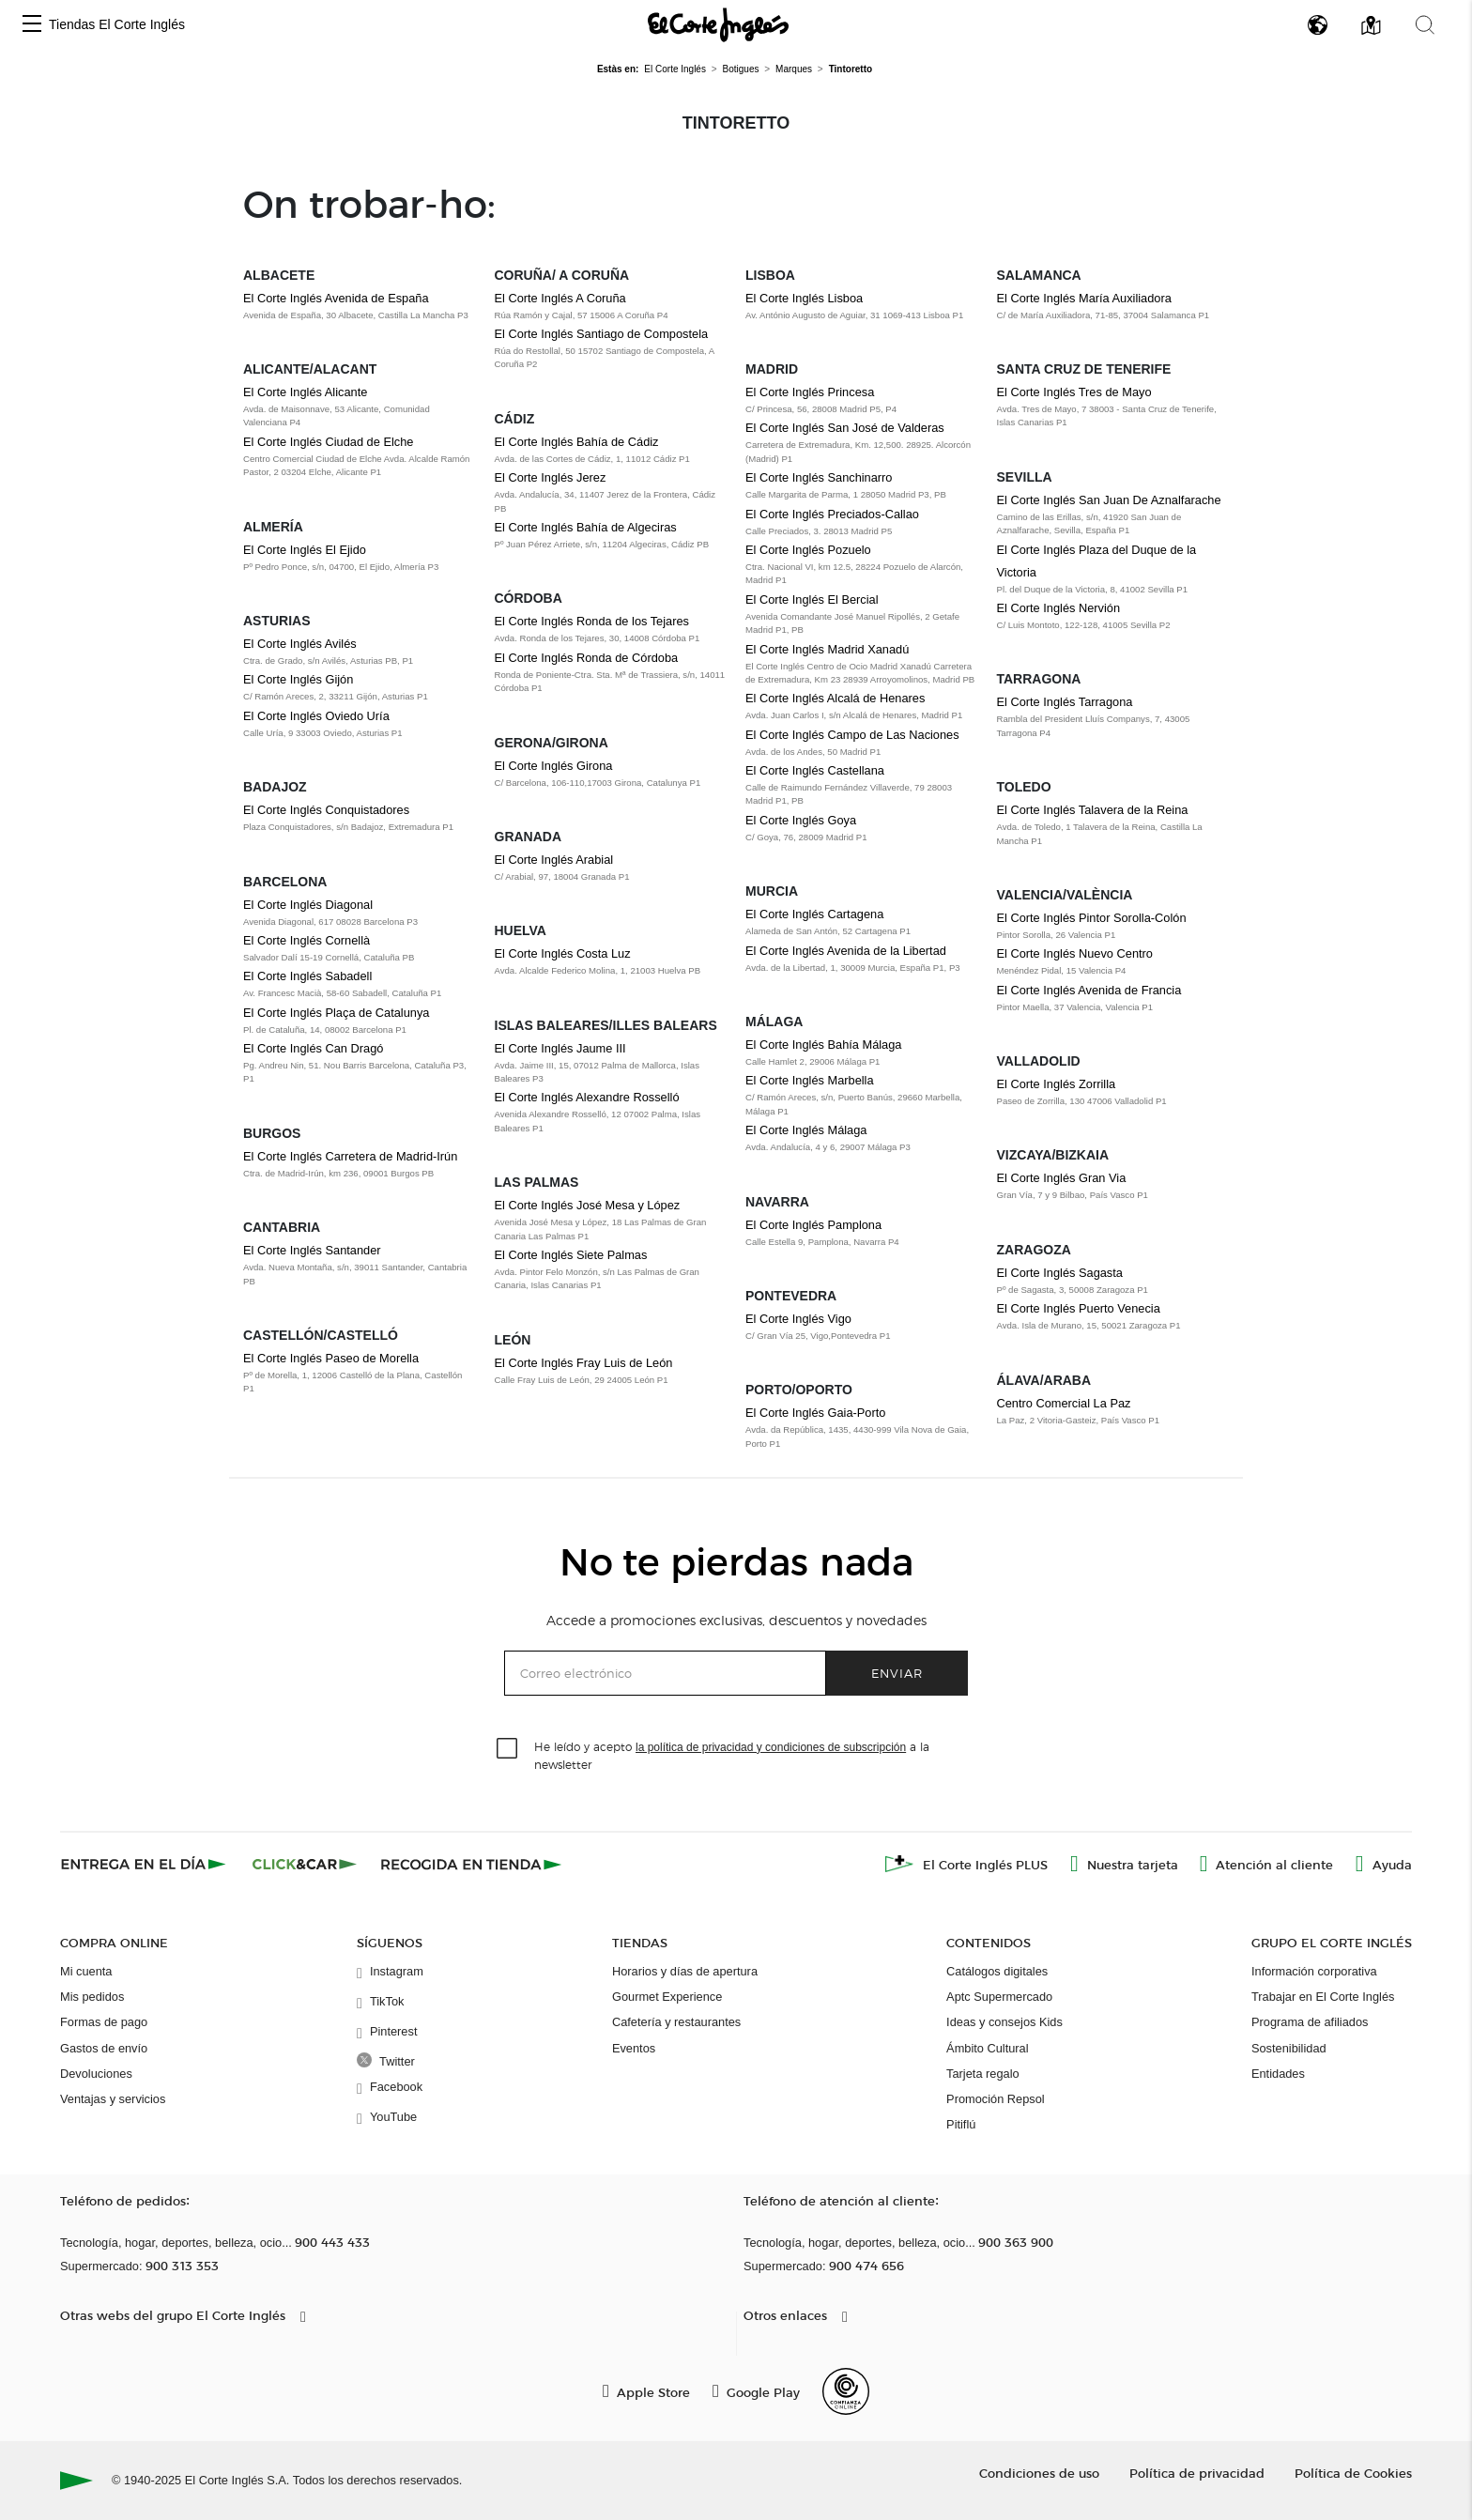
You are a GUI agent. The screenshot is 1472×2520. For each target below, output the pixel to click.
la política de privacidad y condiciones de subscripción (771, 1747)
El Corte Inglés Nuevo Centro (1075, 953)
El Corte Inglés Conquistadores (326, 810)
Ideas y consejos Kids (1004, 2022)
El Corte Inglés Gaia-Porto (815, 1413)
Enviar (897, 1673)
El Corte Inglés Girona (554, 766)
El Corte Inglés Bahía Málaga (823, 1044)
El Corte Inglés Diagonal (308, 905)
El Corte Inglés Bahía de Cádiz (577, 442)
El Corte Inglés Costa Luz (563, 953)
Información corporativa (1314, 1971)
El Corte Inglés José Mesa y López (588, 1205)
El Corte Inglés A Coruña (560, 298)
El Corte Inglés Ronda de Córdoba (587, 658)
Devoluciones (96, 2074)
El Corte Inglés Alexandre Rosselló (587, 1097)
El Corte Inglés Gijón (298, 679)
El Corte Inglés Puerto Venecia (1078, 1308)
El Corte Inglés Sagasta (1060, 1273)
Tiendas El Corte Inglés (117, 24)
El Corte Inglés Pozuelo (808, 550)
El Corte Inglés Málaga (805, 1130)
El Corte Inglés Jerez (550, 477)
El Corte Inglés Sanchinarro (819, 477)
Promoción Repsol (995, 2099)
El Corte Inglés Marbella (809, 1080)
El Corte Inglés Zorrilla (1056, 1084)
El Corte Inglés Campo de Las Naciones (852, 735)
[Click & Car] (305, 1863)
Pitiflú (960, 2124)
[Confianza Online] (845, 2391)
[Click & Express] (145, 1863)
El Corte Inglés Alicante (305, 392)
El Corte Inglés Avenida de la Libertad (845, 951)
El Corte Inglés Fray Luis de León (584, 1363)
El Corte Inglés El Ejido (304, 550)
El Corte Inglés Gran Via (1062, 1178)
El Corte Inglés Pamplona (813, 1225)
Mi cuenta (86, 1971)
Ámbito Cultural (987, 2048)
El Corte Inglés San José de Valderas (844, 428)
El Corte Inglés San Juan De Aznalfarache (1109, 500)
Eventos (633, 2048)
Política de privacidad (1197, 2473)
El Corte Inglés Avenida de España (336, 298)
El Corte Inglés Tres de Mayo (1074, 392)
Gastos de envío (103, 2048)
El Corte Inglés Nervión (1059, 608)
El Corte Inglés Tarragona (1065, 702)
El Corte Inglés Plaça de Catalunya (336, 1013)
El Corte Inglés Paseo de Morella (331, 1358)
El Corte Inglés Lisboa (804, 298)
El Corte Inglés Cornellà (306, 940)
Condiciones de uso (1039, 2473)
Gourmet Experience (667, 1997)
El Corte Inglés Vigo (798, 1319)
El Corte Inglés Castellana (814, 770)
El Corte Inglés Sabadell (307, 976)
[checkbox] (508, 1749)
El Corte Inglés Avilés (300, 644)
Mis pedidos (92, 1997)
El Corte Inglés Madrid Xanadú (827, 649)
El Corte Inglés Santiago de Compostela (602, 334)
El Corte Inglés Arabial (554, 860)
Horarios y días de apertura (685, 1971)
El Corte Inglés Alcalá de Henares (835, 698)
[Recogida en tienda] (471, 1863)
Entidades (1278, 2074)
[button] (32, 25)
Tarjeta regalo (983, 2074)
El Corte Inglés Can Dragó (313, 1048)
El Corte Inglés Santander (312, 1250)
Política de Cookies (1353, 2473)
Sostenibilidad (1288, 2048)
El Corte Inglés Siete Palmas (571, 1255)
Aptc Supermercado (999, 1997)
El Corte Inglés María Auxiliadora (1084, 298)
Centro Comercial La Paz (1064, 1403)
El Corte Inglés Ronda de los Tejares (592, 621)
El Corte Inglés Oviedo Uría (316, 716)
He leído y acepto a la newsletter (731, 1755)
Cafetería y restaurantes (676, 2022)
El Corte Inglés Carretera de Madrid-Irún (350, 1156)
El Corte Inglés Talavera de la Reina (1092, 810)
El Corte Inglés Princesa (809, 392)
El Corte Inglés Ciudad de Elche (328, 442)
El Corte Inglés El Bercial (812, 599)
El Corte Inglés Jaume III (560, 1048)
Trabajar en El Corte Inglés (1322, 1997)
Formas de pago (103, 2022)
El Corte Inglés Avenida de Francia (1089, 990)
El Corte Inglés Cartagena (814, 914)
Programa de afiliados (1309, 2022)
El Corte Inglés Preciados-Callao (832, 514)
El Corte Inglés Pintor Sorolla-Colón (1092, 918)
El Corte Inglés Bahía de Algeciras (586, 527)
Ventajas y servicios (112, 2099)
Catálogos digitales (997, 1971)
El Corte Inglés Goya (800, 820)
